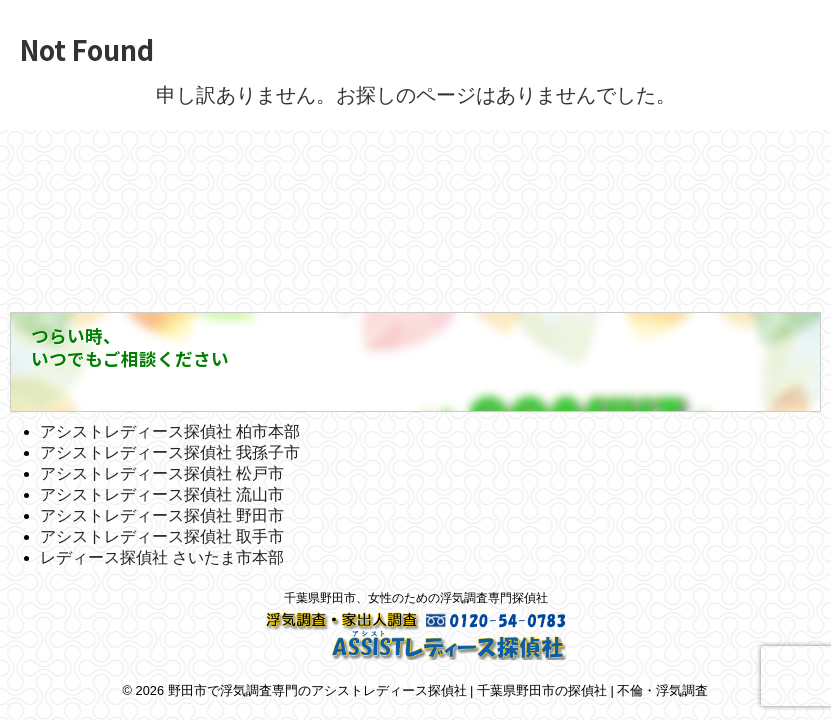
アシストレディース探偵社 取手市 (162, 536)
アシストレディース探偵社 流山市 (162, 494)
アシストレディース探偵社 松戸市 (162, 473)
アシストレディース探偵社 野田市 (162, 515)
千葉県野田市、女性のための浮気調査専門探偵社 (416, 598)
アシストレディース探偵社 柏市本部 (170, 431)
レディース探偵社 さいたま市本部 (162, 557)
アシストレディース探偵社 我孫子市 (170, 452)
